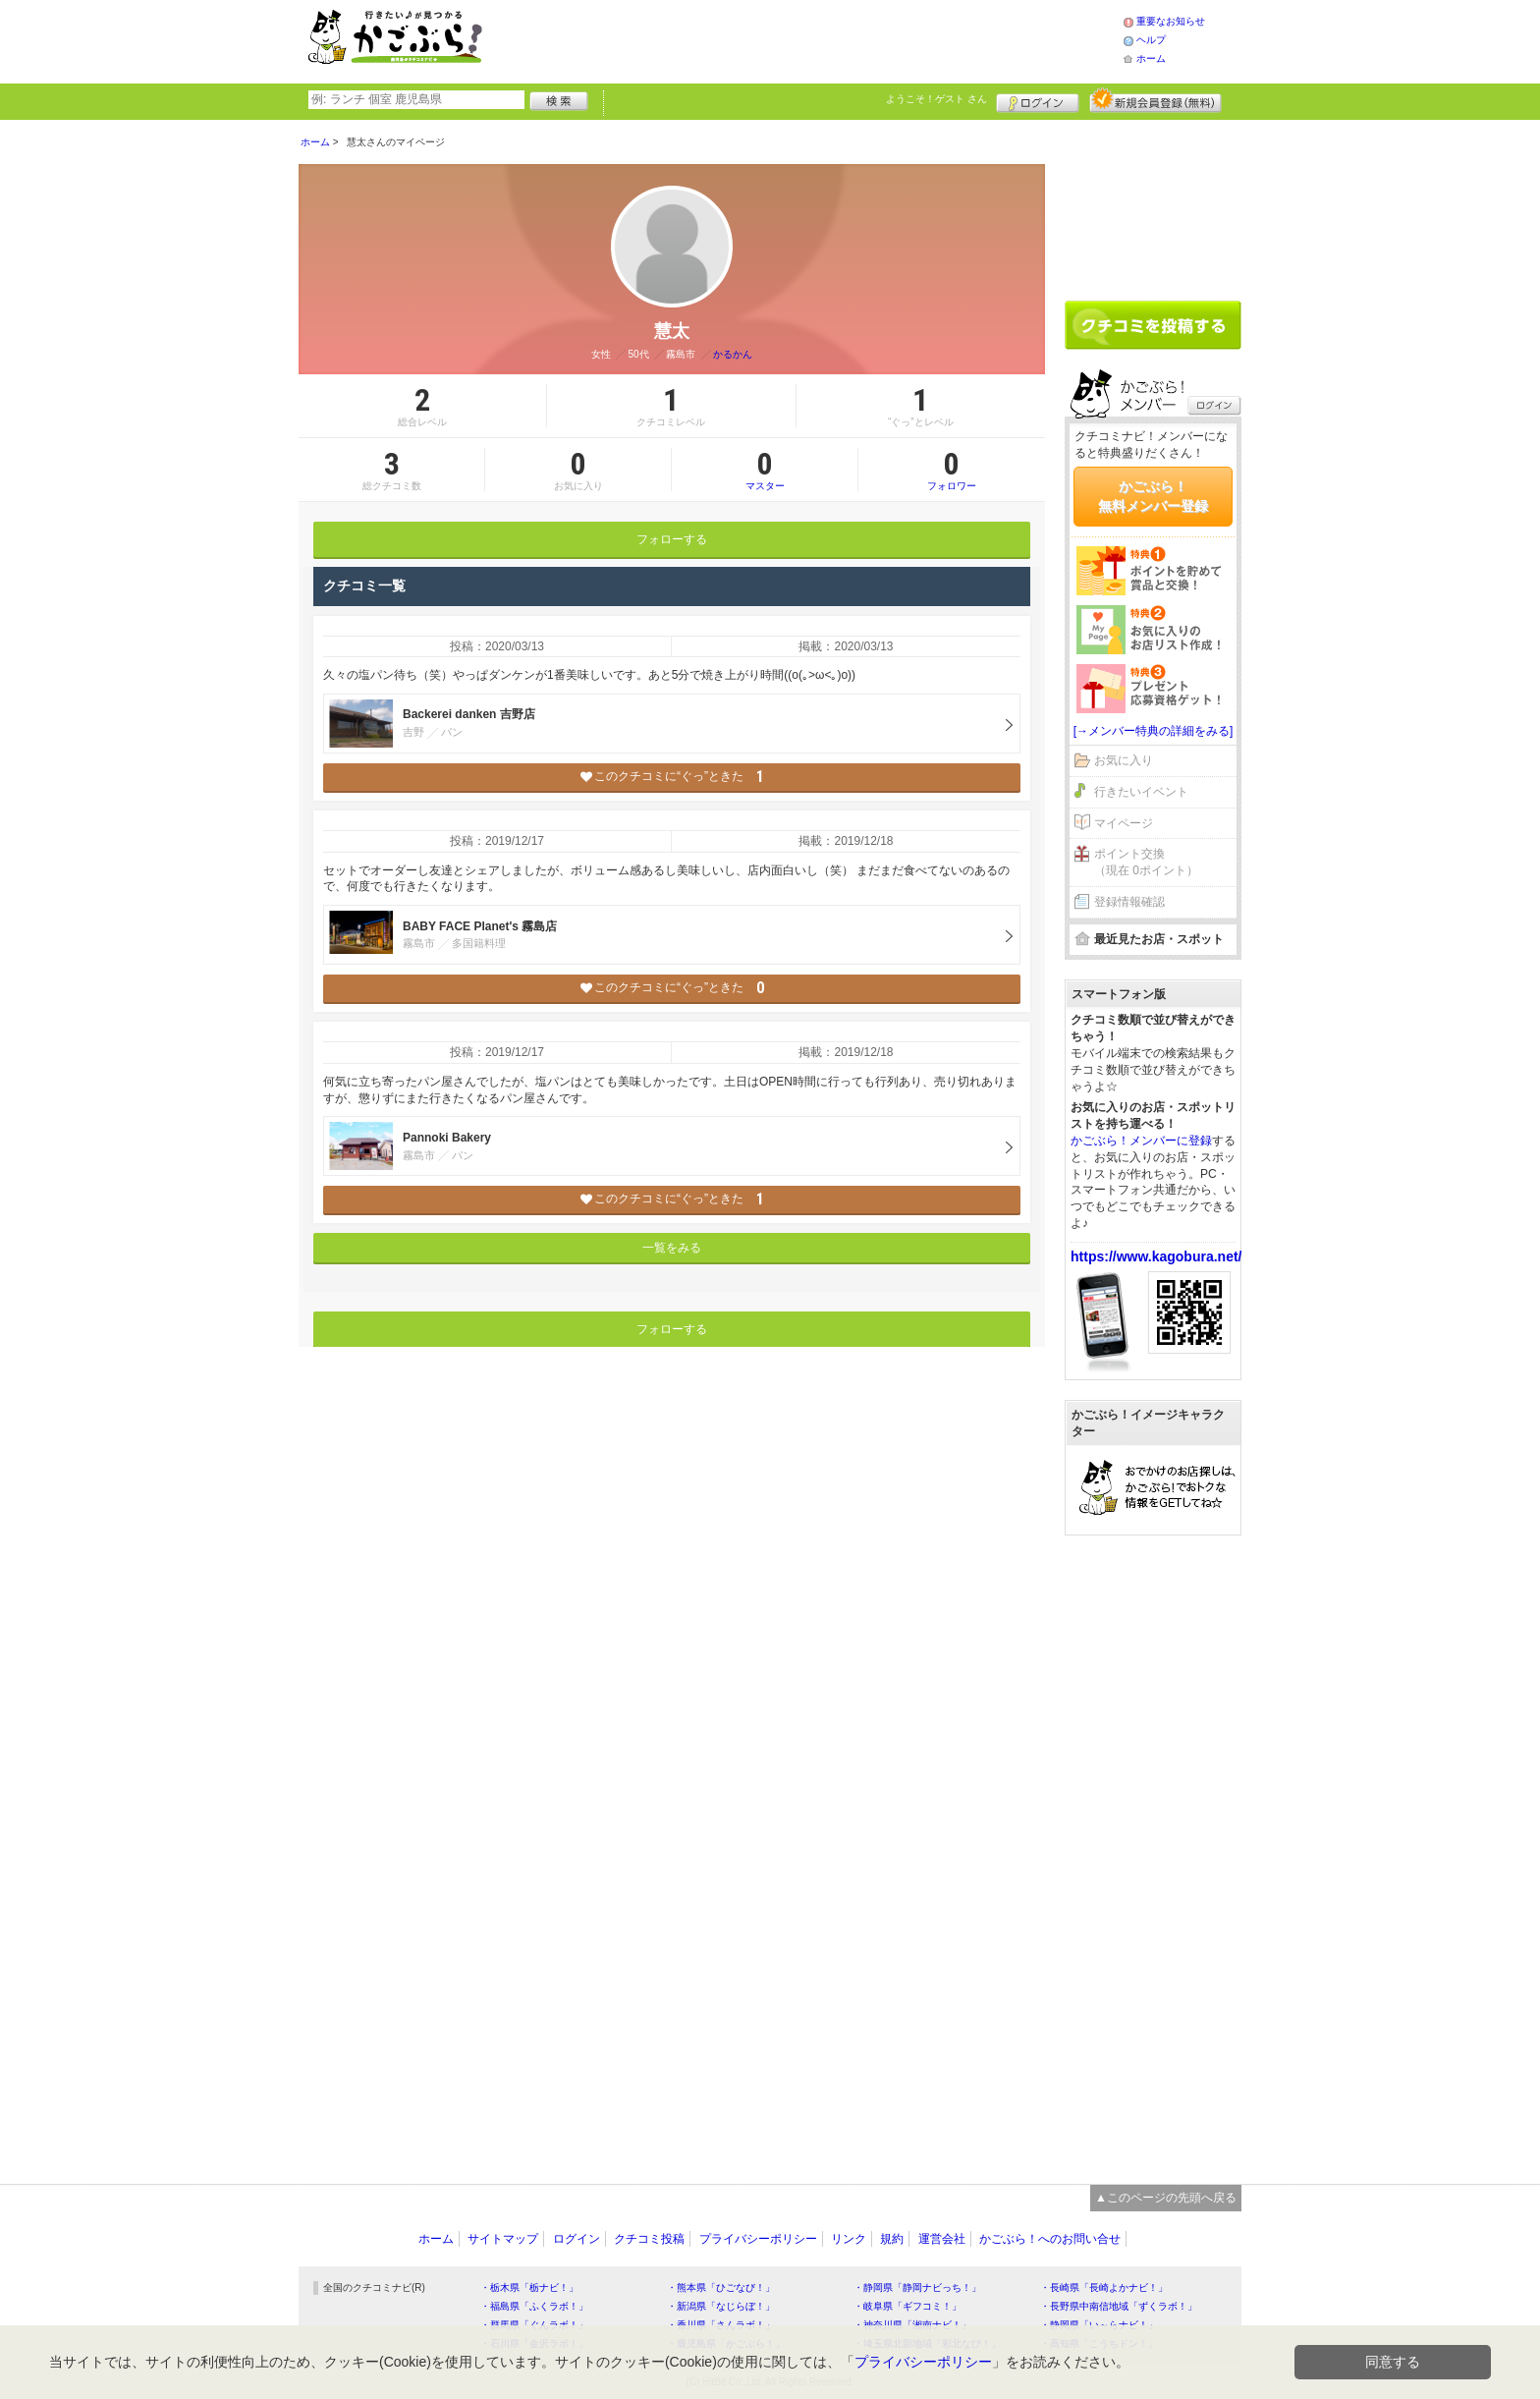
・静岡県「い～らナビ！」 (1099, 2324)
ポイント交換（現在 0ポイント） (1146, 862)
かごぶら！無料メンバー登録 (1153, 496)
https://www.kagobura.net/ (1156, 1256)
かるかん (732, 354)
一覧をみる (671, 1248)
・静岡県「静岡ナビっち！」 (917, 2287)
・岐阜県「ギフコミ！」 (907, 2306)
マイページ (1123, 823)
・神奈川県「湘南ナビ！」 (912, 2324)
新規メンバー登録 (1155, 100)
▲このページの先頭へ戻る (1166, 2197)
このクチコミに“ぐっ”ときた (672, 776)
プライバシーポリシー (758, 2239)
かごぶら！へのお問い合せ (1050, 2239)
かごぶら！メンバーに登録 (1141, 1140)
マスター (764, 469)
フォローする (671, 539)
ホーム (1151, 58)
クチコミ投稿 (649, 2239)
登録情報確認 (1129, 902)
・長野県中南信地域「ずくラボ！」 (1118, 2306)
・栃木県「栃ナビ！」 (529, 2287)
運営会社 (941, 2239)
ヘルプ (1151, 39)
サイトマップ (503, 2239)
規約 (892, 2239)
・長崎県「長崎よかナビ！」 (1104, 2287)
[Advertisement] (823, 39)
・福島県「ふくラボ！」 (534, 2306)
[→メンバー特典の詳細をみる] (1153, 731)
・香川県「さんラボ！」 (721, 2324)
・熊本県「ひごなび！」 (721, 2287)
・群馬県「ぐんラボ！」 (534, 2324)
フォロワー (951, 469)
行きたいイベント (1141, 792)
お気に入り (1123, 760)
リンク (848, 2239)
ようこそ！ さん (936, 98)
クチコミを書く (1153, 325)
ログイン (1037, 100)
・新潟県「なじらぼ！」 (721, 2306)
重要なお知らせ (1170, 21)
